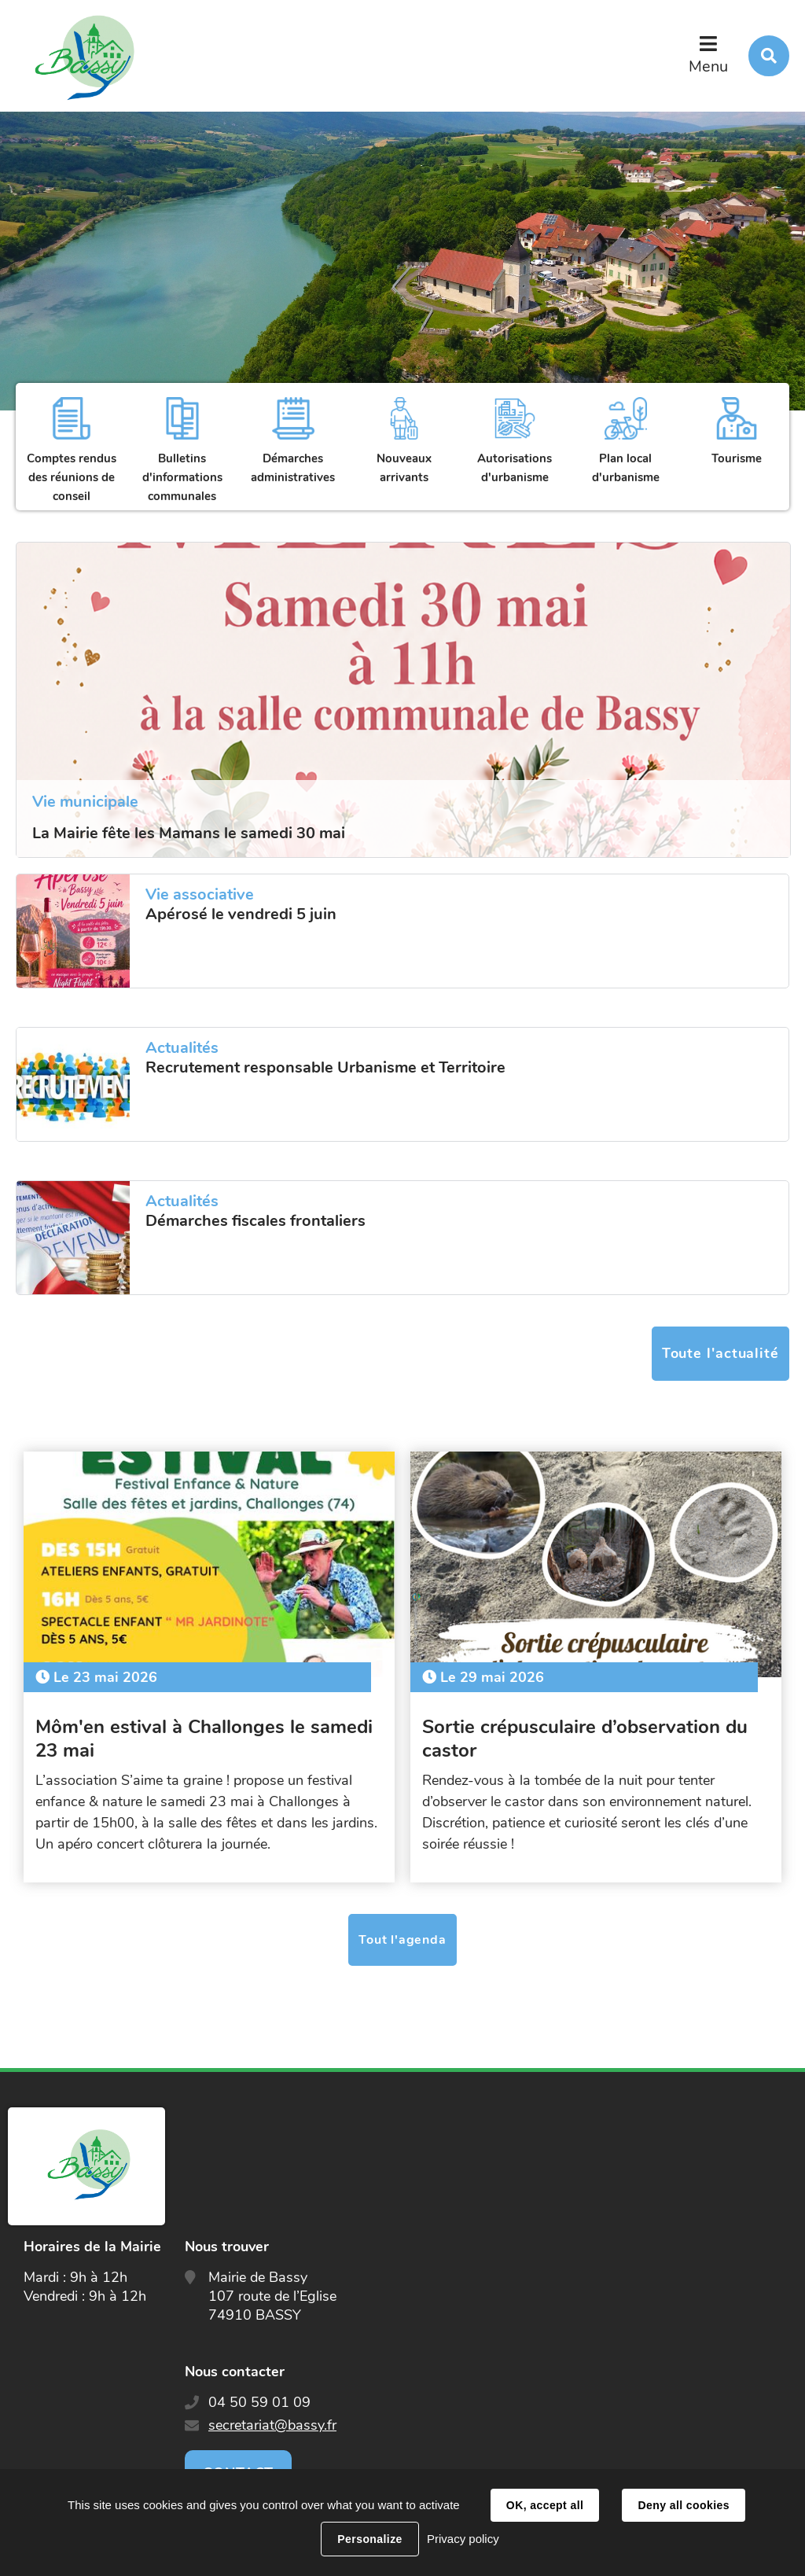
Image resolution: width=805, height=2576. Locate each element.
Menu (708, 66)
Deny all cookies (683, 2505)
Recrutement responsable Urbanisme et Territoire (325, 1067)
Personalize (369, 2539)
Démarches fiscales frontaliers (255, 1221)
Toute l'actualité (720, 1353)
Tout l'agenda (402, 1940)
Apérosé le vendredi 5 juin (240, 914)
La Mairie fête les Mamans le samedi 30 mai (188, 833)
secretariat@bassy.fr (272, 2425)
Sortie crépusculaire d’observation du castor (585, 1738)
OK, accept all (544, 2505)
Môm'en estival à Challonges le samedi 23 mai (204, 1738)
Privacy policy (463, 2538)
